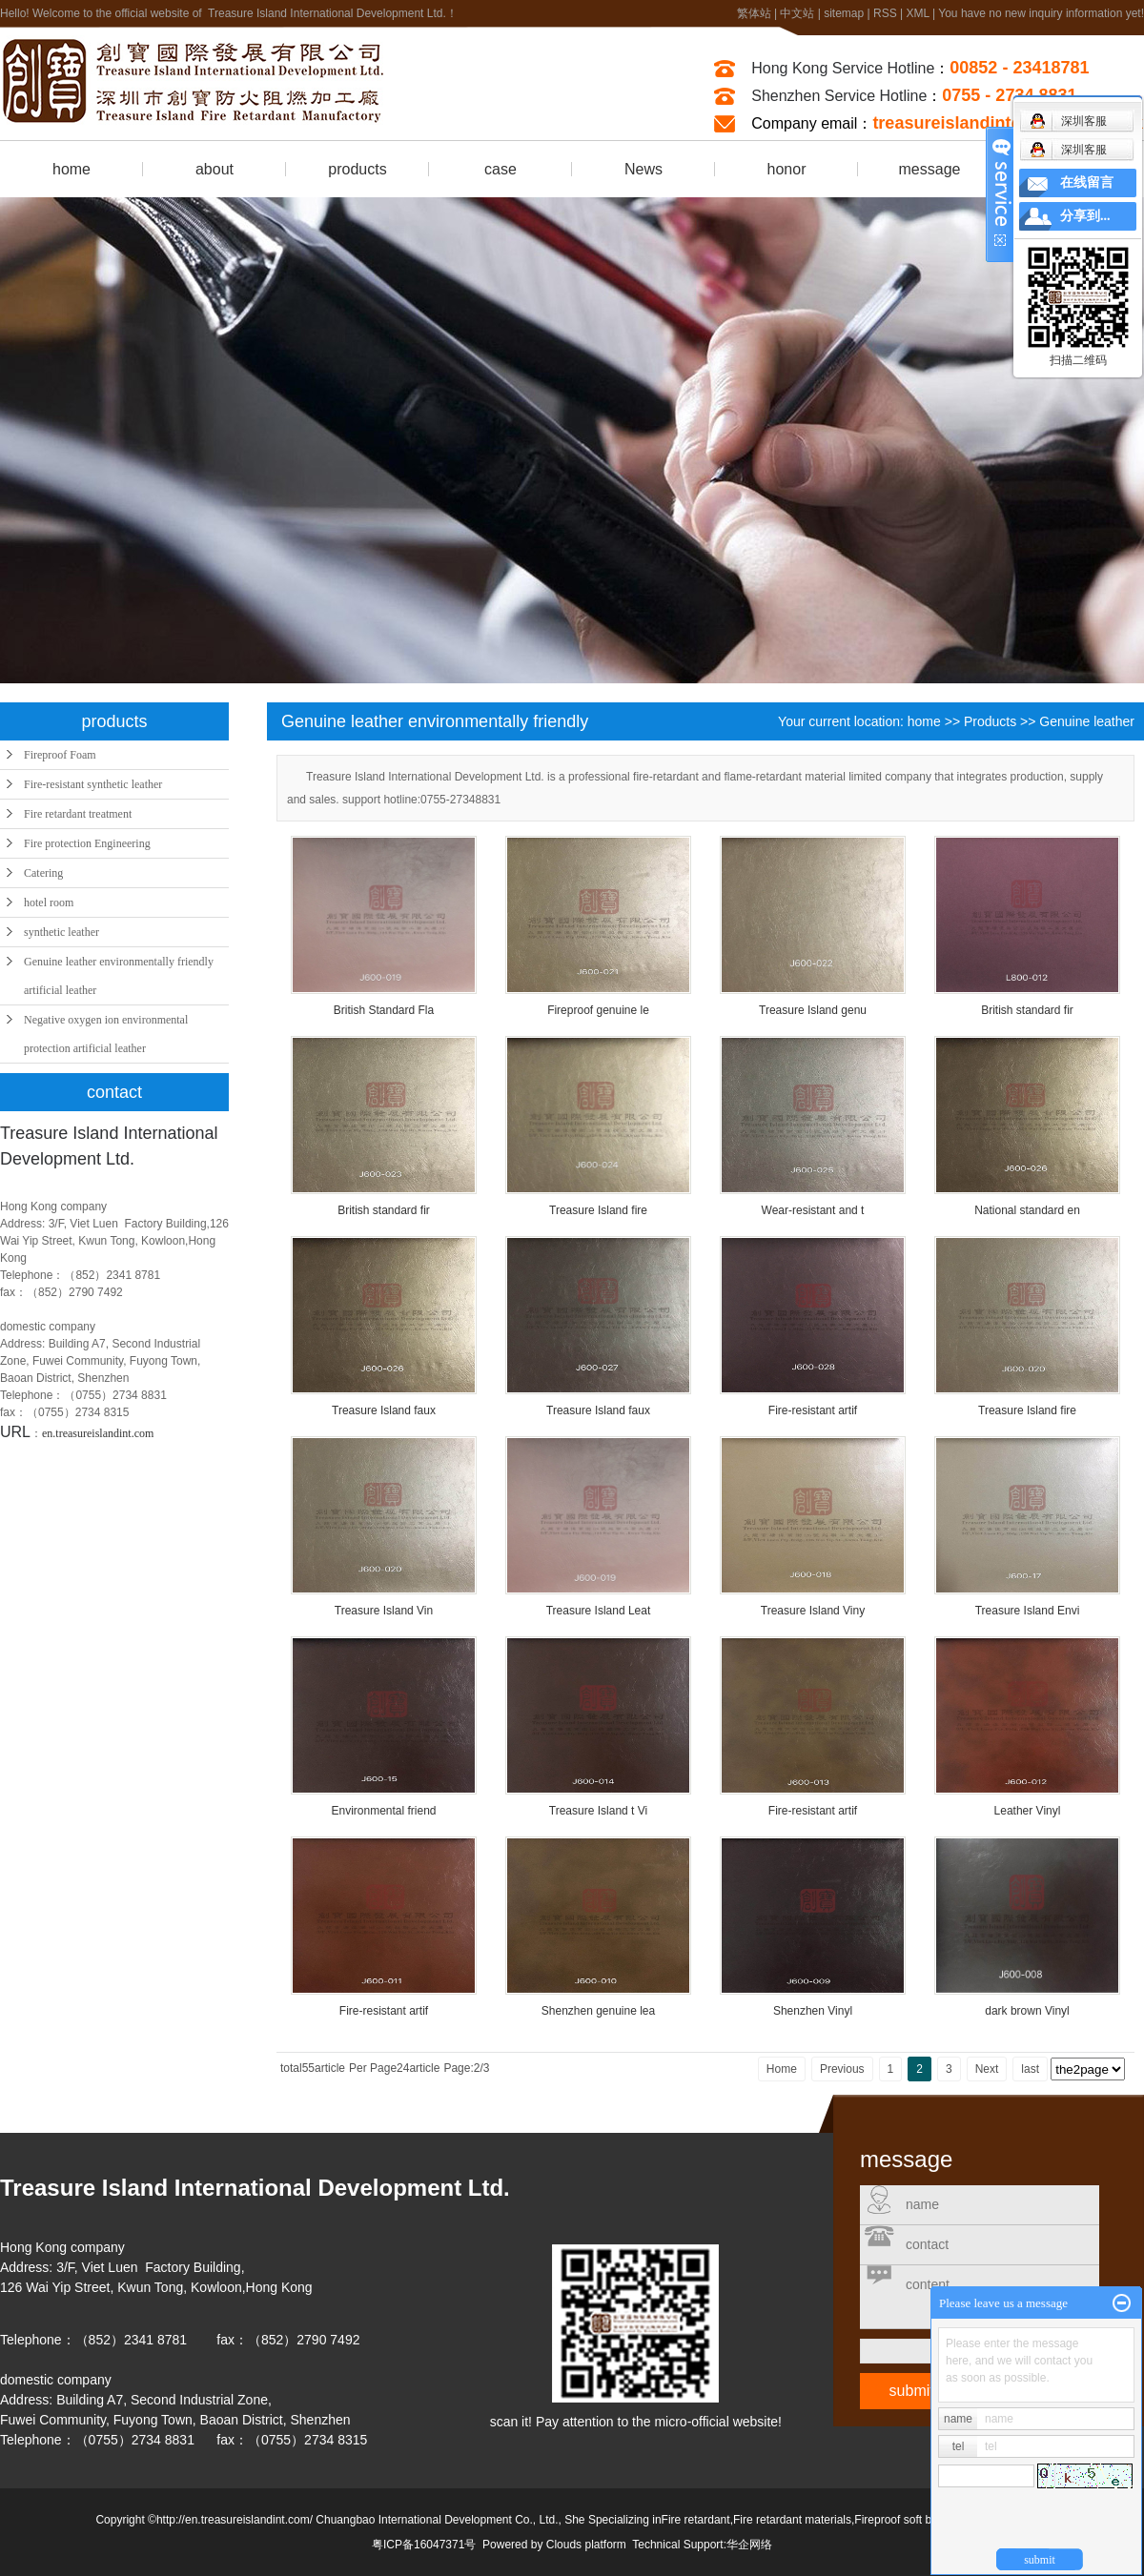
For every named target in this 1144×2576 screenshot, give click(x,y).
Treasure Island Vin (384, 1610)
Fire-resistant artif (812, 1410)
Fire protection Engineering (87, 843)
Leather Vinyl (1027, 1810)
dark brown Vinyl (1027, 2011)
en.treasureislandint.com (97, 1433)
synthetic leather (61, 932)
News (643, 169)
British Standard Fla (384, 1010)
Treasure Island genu (813, 1010)
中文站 (797, 13)
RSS (885, 13)
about (214, 169)
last (1030, 2069)
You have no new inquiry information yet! (1041, 13)
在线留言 (1086, 182)
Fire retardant (696, 2519)
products (357, 169)
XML (917, 13)
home (71, 169)
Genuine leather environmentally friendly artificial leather (119, 976)
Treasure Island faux (384, 1410)
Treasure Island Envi (1027, 1610)
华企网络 (749, 2544)
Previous (842, 2069)
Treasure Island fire (598, 1210)
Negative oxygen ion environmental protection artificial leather (106, 1034)
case (500, 169)
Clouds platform (586, 2544)
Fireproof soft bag (899, 2519)
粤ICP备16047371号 (424, 2544)
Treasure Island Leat (598, 1610)
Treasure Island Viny (813, 1610)
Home (781, 2069)
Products (990, 721)
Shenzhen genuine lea (598, 2011)
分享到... (1085, 216)
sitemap (844, 13)
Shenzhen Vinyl (812, 2011)
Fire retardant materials (792, 2519)
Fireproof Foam (60, 754)
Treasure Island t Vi (598, 1810)
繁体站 (754, 13)
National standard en (1027, 1210)
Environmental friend (383, 1810)
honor (787, 169)
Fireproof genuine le (598, 1010)
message (930, 169)
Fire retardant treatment (78, 814)
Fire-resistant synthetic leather (93, 784)
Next (987, 2069)
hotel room (48, 902)
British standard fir (1027, 1010)
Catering (43, 873)
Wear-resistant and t (813, 1210)
